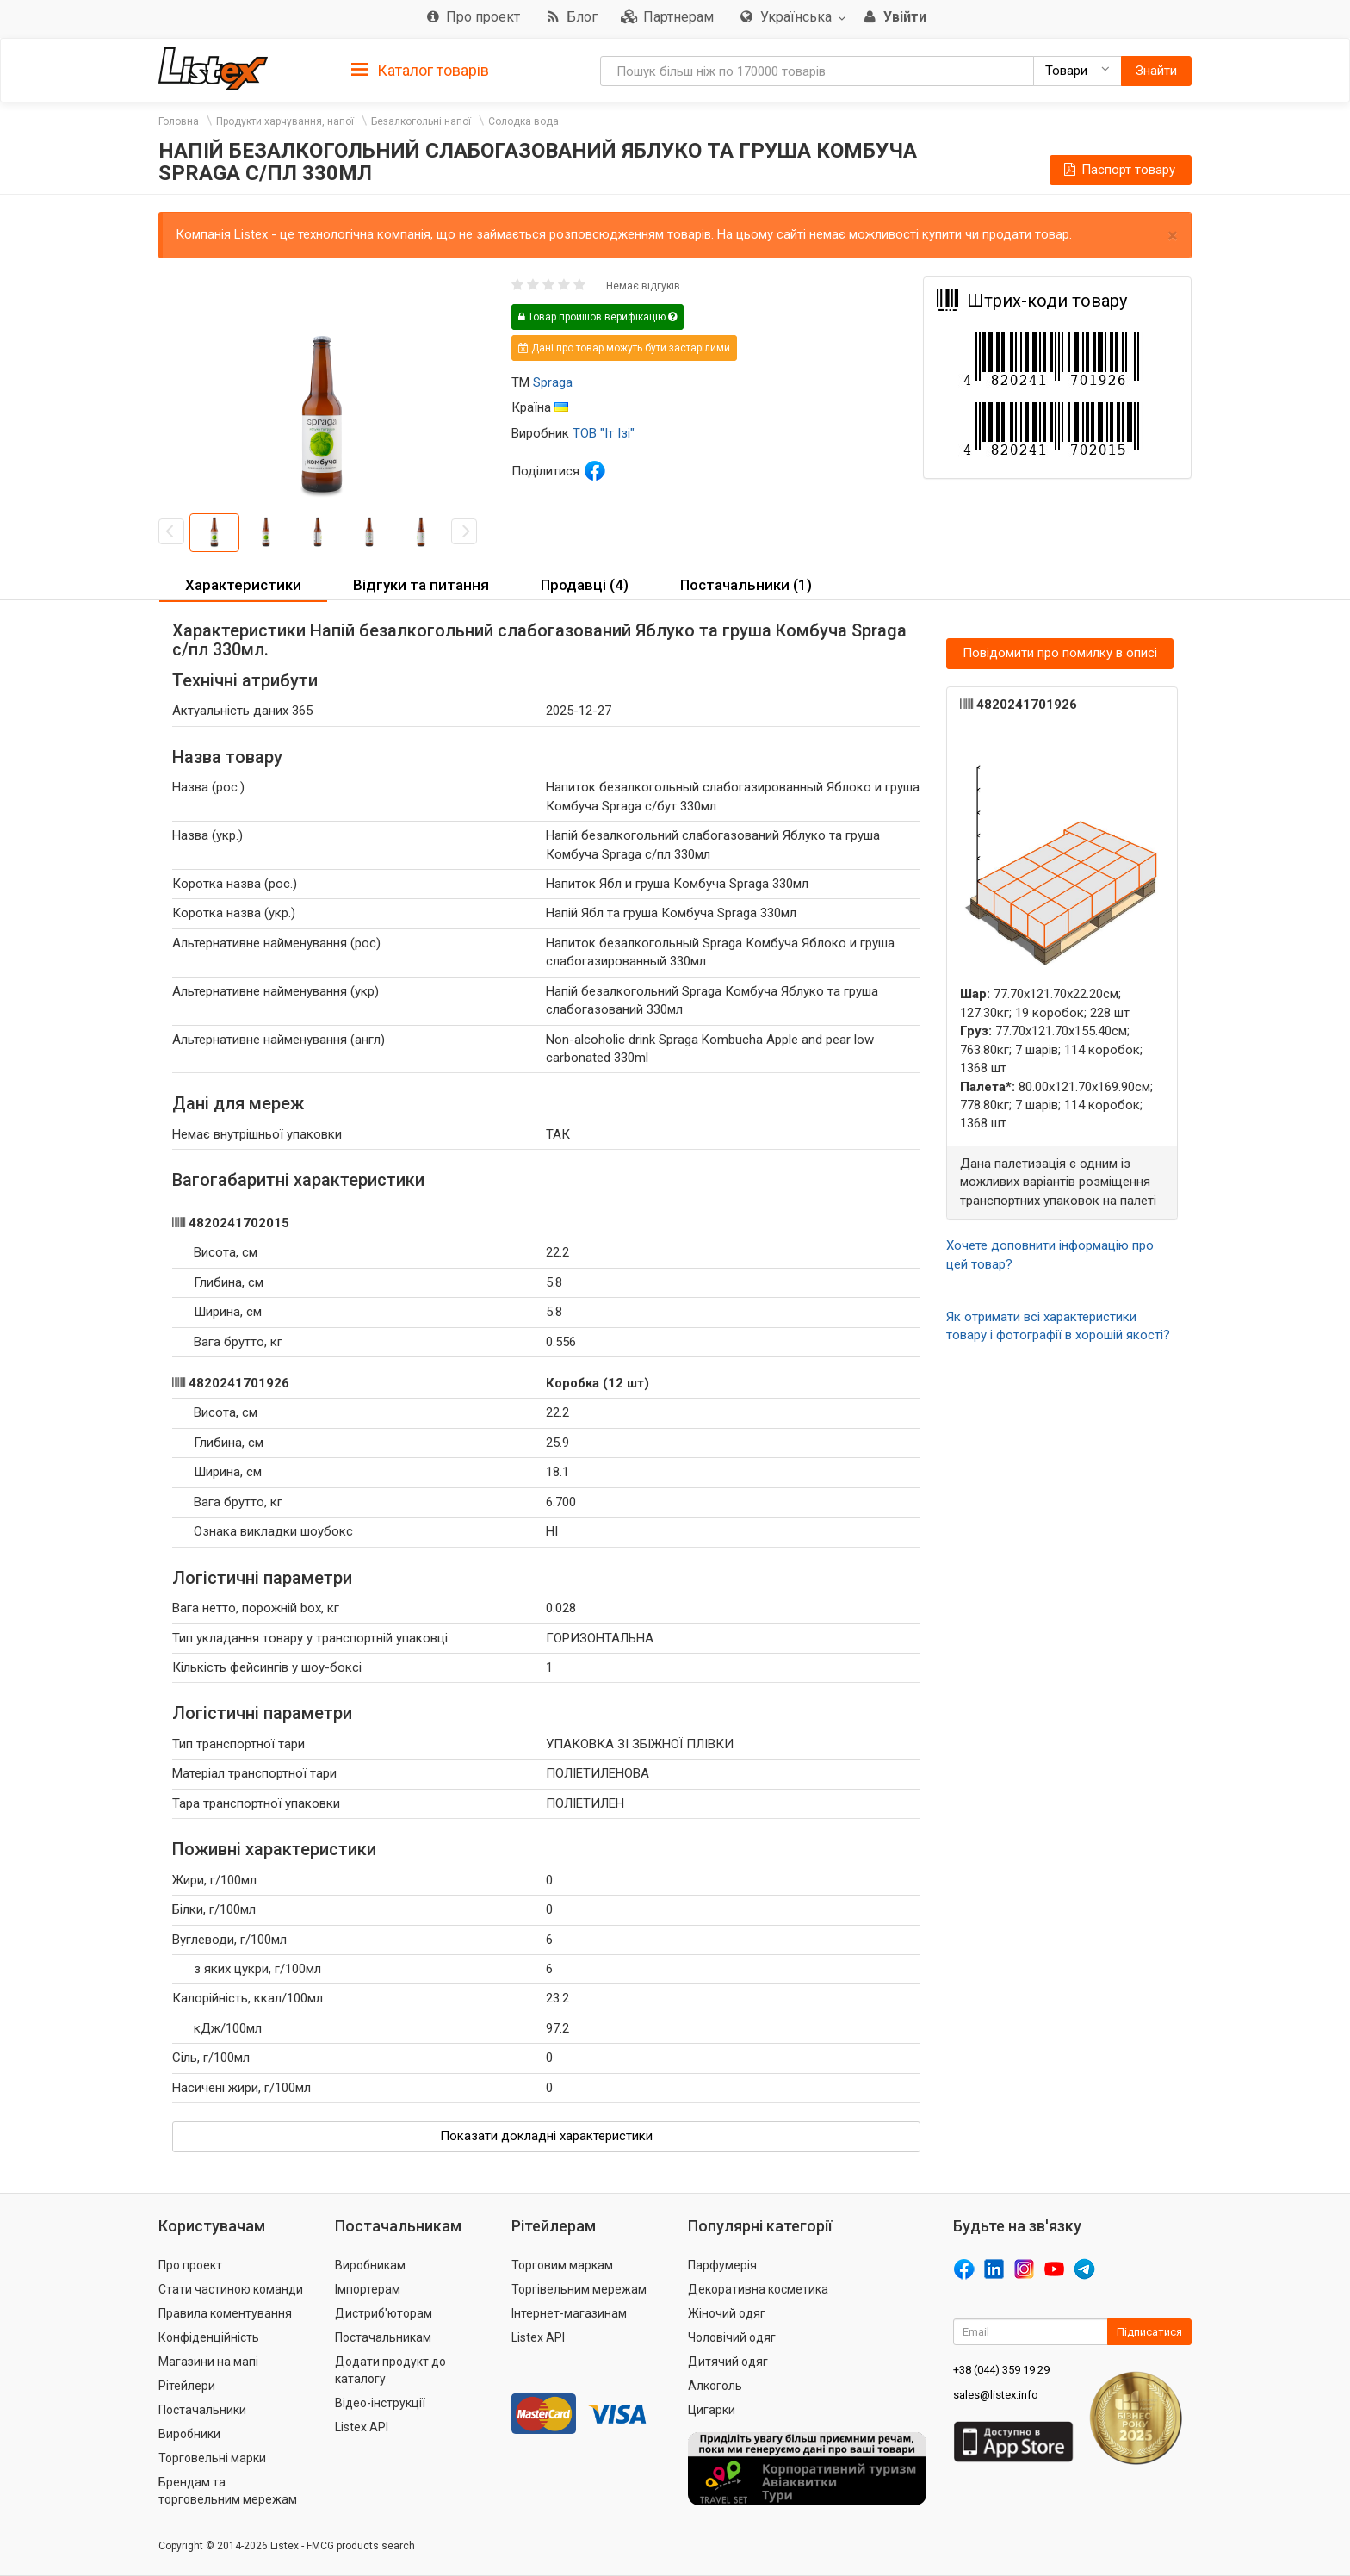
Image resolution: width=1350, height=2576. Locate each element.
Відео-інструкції (380, 2403)
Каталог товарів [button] (420, 70)
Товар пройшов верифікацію (597, 317)
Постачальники (202, 2410)
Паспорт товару (1118, 169)
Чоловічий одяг (732, 2337)
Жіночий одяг (726, 2313)
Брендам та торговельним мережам (227, 2490)
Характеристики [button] (243, 584)
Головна (178, 121)
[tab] (420, 69)
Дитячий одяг (728, 2361)
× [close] (1172, 235)
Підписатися (1149, 2331)
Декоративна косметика (758, 2289)
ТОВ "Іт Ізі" (604, 433)
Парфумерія (722, 2265)
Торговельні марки (212, 2458)
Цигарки (711, 2410)
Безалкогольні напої (421, 121)
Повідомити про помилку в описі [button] (1060, 653)
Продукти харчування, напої (285, 121)
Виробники (189, 2434)
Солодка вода (523, 121)
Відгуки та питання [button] (421, 584)
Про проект (190, 2265)
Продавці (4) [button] (585, 584)
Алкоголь (715, 2386)
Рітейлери (186, 2386)
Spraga (553, 382)
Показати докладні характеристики (546, 2136)
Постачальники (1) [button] (746, 584)
